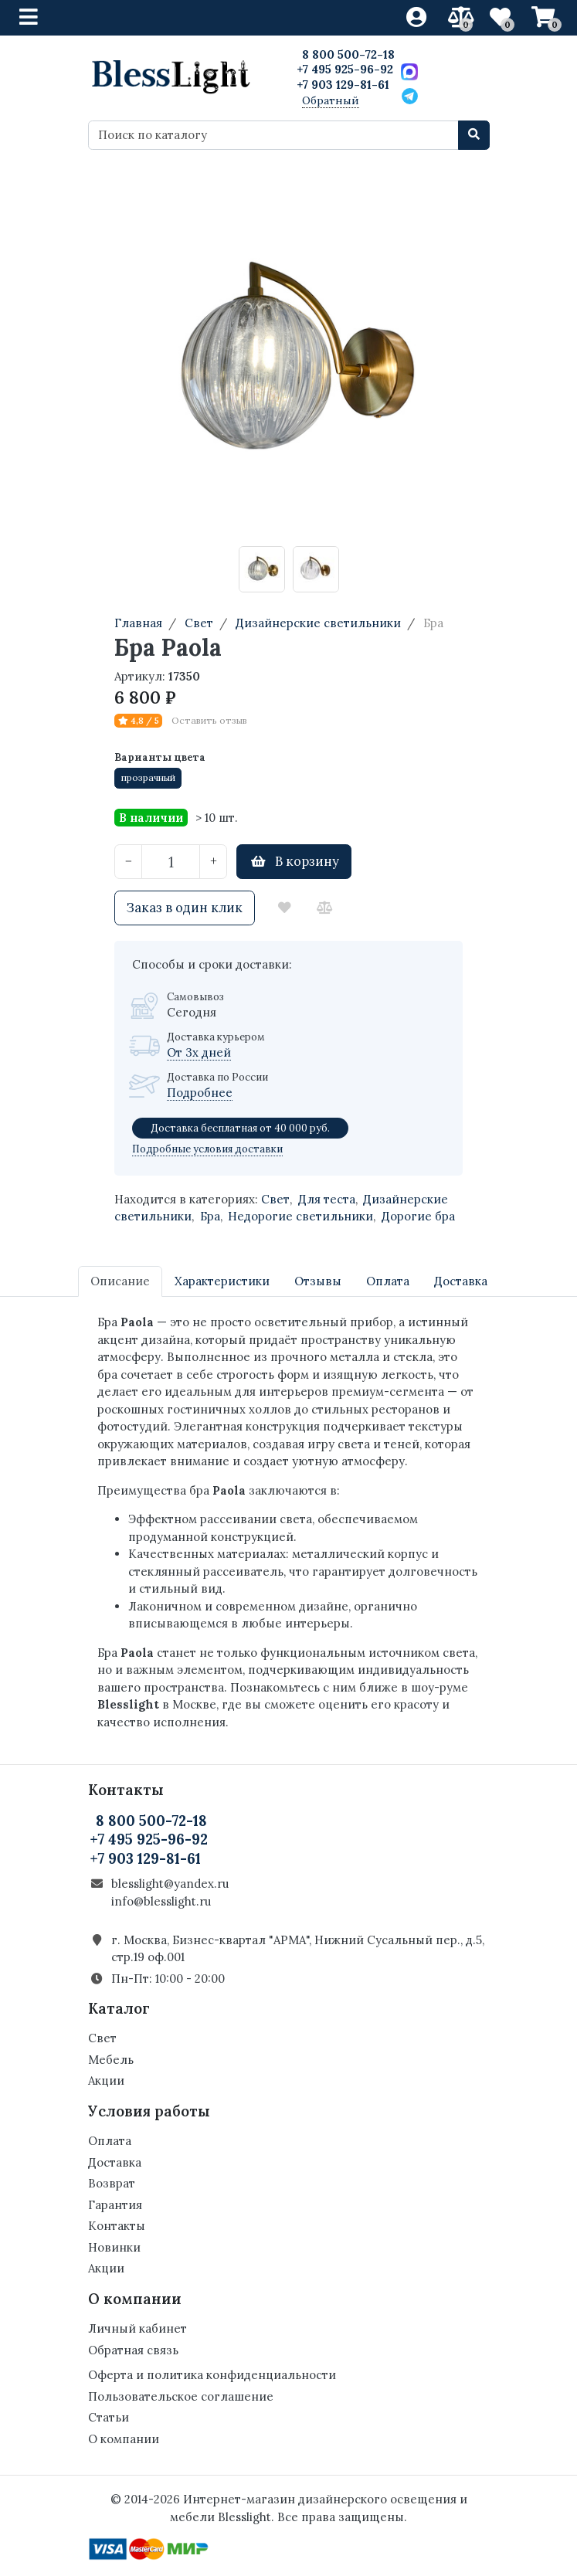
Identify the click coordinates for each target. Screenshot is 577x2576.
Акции (106, 2080)
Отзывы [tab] (317, 1281)
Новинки (114, 2247)
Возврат (111, 2183)
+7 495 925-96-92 (345, 69)
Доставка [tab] (460, 1281)
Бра (210, 1216)
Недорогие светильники (300, 1216)
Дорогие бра (418, 1216)
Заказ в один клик (185, 907)
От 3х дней (199, 1052)
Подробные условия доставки (207, 1149)
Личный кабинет (137, 2328)
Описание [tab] (120, 1281)
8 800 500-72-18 (348, 54)
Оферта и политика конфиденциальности (212, 2374)
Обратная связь (133, 2350)
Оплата (109, 2140)
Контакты (116, 2225)
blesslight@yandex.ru (170, 1883)
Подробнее (199, 1092)
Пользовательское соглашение (180, 2396)
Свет (275, 1199)
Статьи (108, 2417)
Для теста (326, 1199)
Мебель (111, 2059)
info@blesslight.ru (161, 1901)
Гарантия (115, 2205)
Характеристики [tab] (222, 1281)
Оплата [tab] (387, 1281)
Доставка (114, 2162)
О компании (123, 2439)
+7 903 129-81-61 (343, 84)
